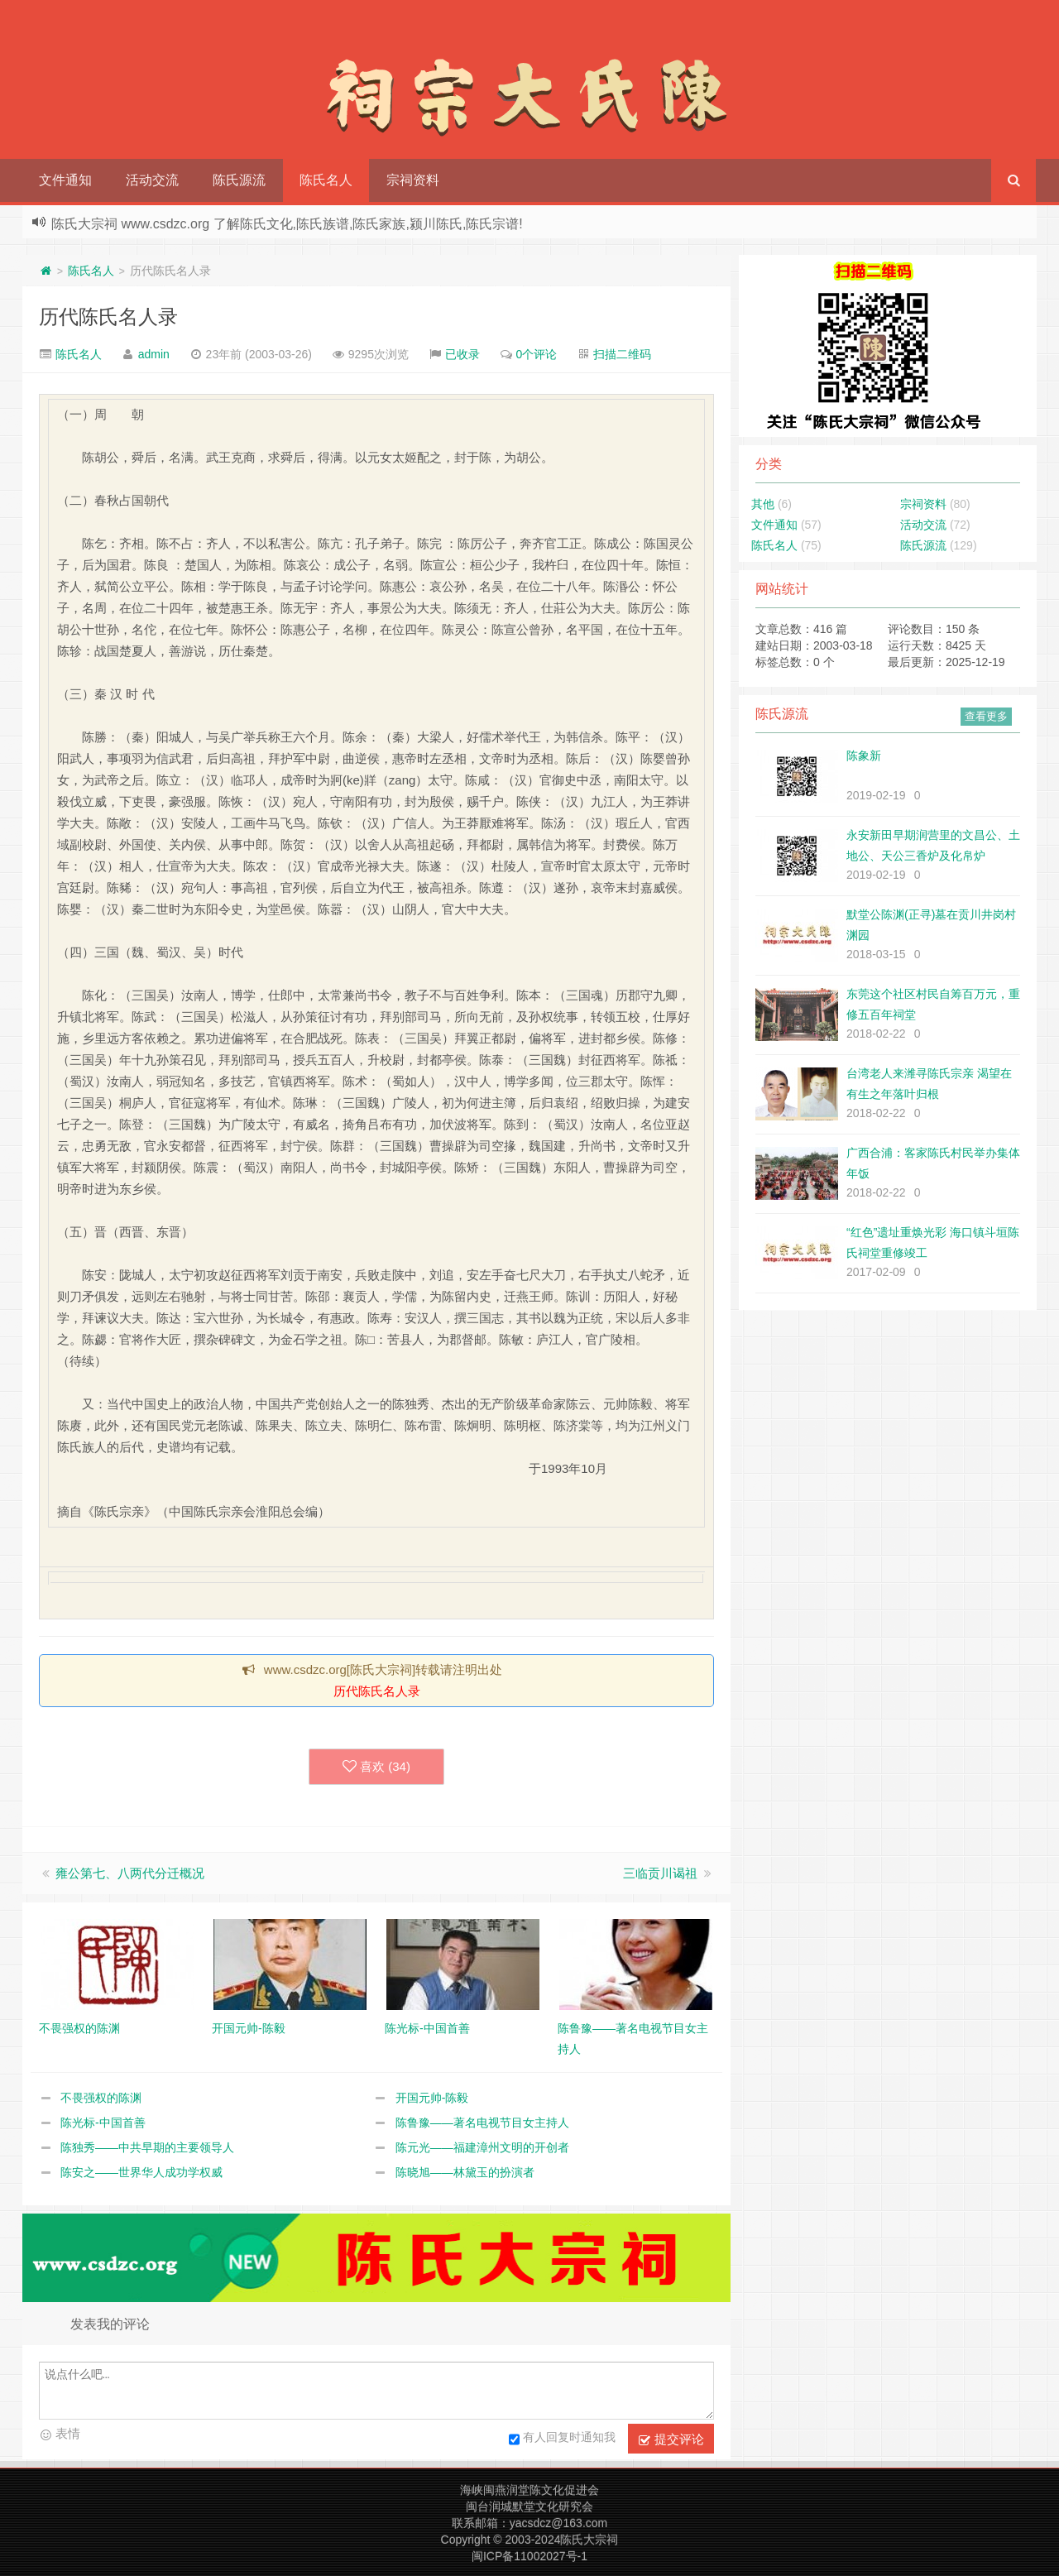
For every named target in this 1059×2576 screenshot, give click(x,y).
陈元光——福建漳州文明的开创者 (482, 2147)
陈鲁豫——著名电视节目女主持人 (482, 2122)
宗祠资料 (412, 180)
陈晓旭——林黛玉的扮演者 (464, 2172)
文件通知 (65, 180)
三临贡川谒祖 (660, 1873)
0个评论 (537, 354)
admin (154, 354)
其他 (762, 504)
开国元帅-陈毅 (432, 2097)
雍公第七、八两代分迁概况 (129, 1873)
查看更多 (986, 716)
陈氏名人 (325, 180)
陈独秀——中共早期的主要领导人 (147, 2147)
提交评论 (671, 2439)
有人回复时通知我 (562, 2439)
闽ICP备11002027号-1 (529, 2556)
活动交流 (152, 180)
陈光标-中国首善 (103, 2122)
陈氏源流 (239, 180)
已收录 (462, 354)
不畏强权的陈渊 (100, 2097)
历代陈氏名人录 (108, 316)
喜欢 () (376, 1766)
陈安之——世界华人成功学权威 (141, 2172)
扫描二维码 (622, 354)
